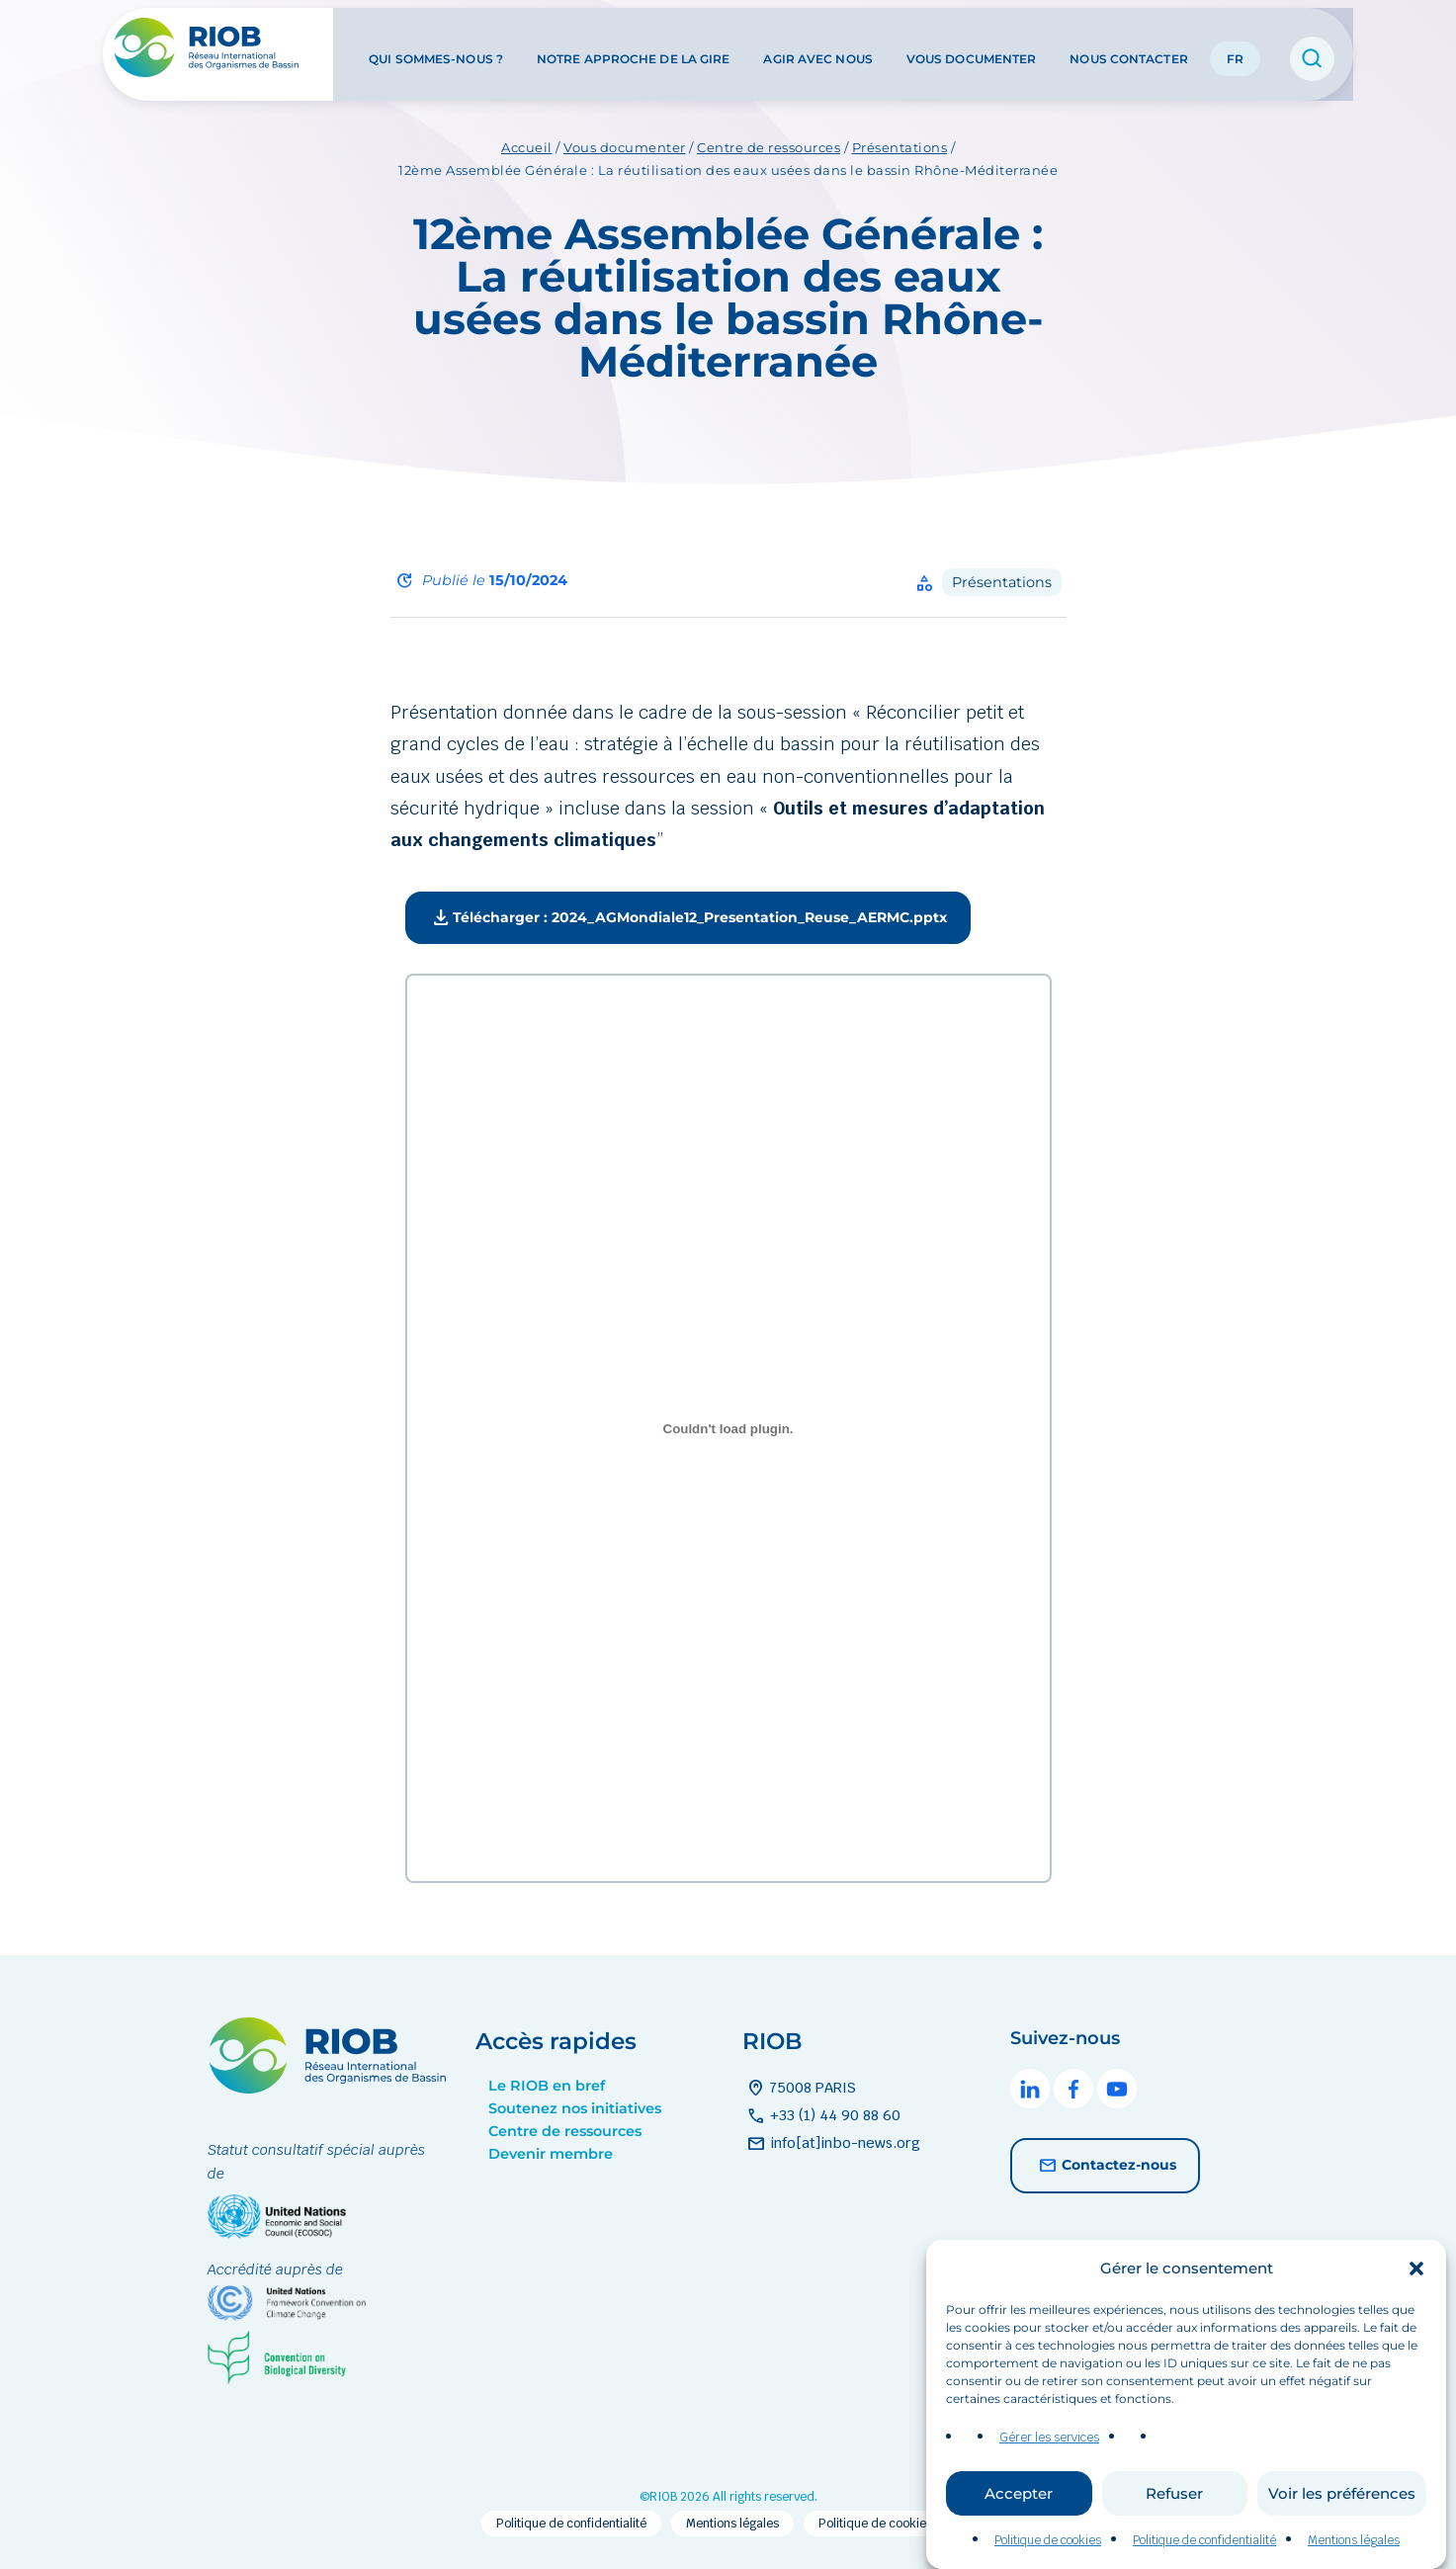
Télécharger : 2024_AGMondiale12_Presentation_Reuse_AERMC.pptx (688, 918)
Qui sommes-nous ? (436, 48)
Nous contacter (1128, 48)
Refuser (1174, 2530)
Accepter (1019, 2530)
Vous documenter (971, 48)
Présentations (900, 147)
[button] (1416, 2306)
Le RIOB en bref (546, 2086)
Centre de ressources (768, 147)
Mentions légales (732, 2523)
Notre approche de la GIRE (633, 48)
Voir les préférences (1341, 2530)
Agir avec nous (817, 48)
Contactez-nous (1105, 2166)
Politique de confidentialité (571, 2523)
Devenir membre (550, 2154)
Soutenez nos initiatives (574, 2108)
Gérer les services (1049, 2475)
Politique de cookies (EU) (889, 2523)
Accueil (527, 147)
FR (1235, 48)
